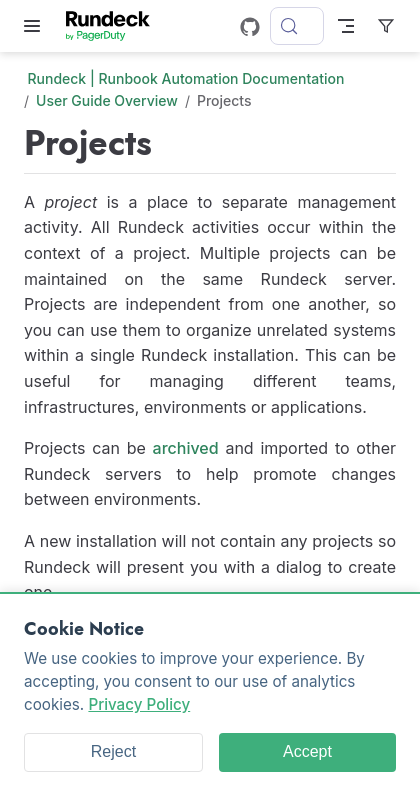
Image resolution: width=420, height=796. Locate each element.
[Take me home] (114, 26)
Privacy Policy (139, 704)
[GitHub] (250, 27)
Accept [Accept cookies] (307, 751)
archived (186, 448)
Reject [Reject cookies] (113, 751)
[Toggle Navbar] (346, 26)
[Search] (297, 26)
